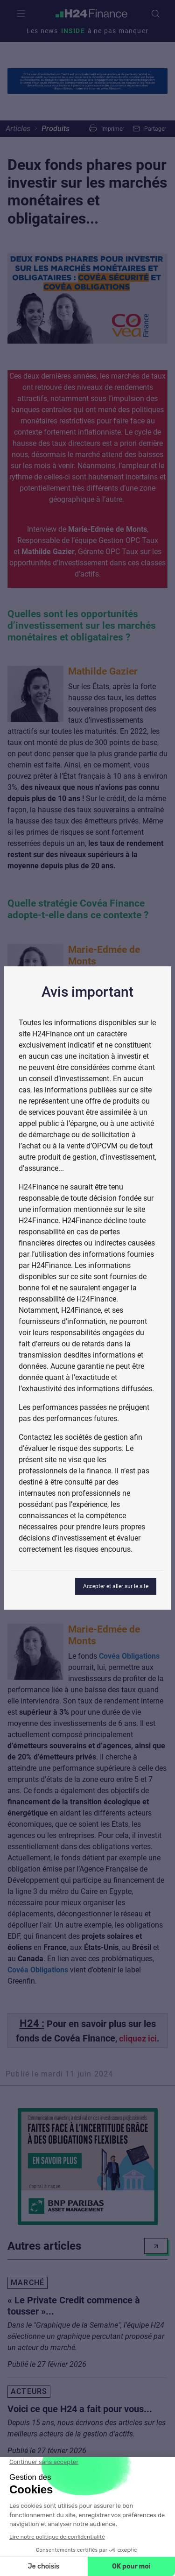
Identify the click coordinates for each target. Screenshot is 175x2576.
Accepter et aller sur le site (115, 1586)
